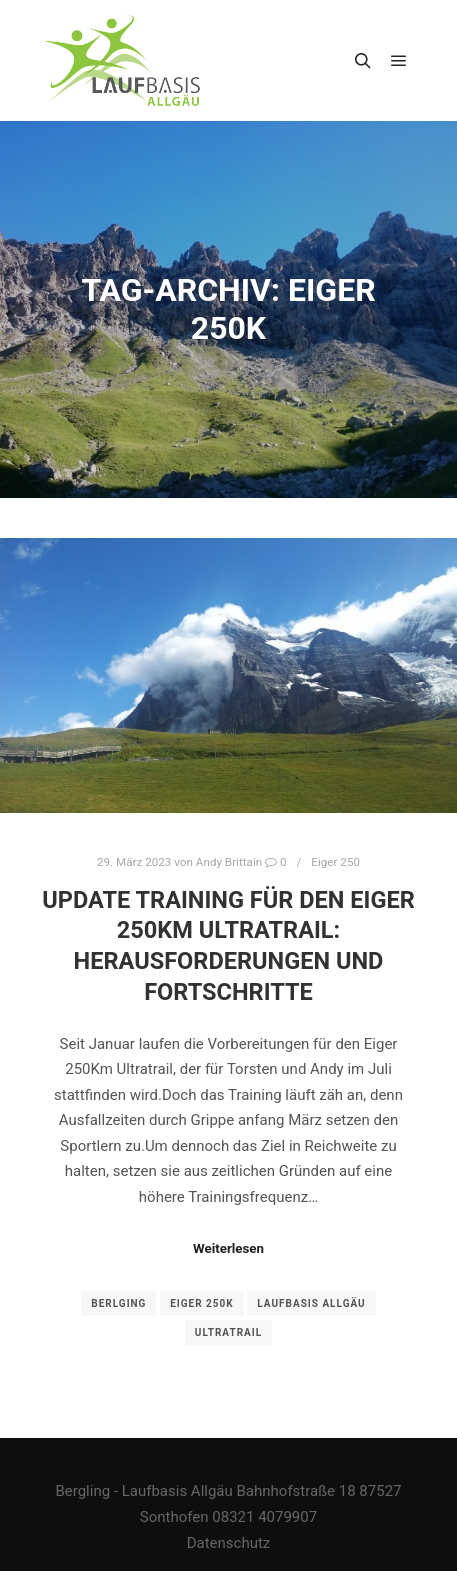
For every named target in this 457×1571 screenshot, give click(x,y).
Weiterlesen (228, 1248)
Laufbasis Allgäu (311, 1303)
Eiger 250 (335, 862)
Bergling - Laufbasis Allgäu (143, 1491)
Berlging (118, 1303)
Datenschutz (229, 1543)
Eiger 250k (201, 1303)
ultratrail (228, 1332)
